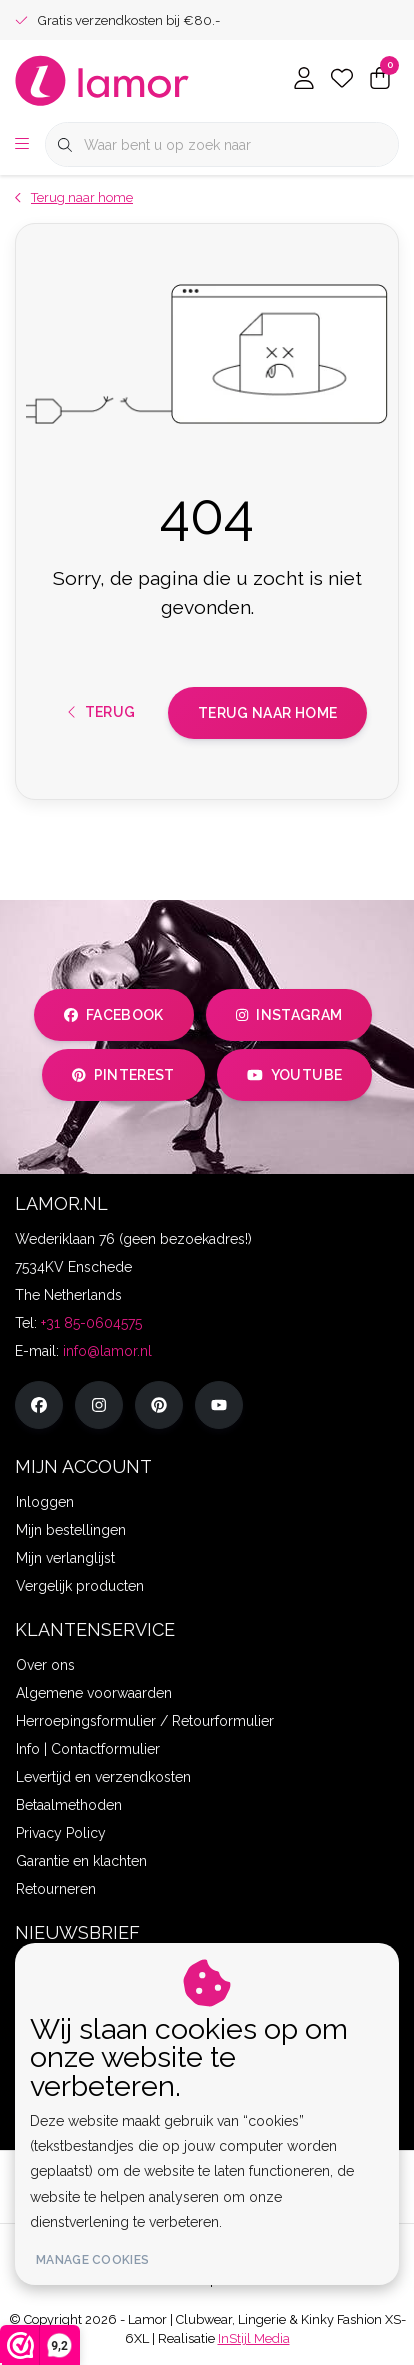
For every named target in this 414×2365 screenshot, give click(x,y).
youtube (294, 1075)
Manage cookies (92, 2260)
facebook (114, 1015)
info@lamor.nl (107, 1351)
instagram (289, 1015)
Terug (102, 712)
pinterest (123, 1075)
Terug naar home (267, 713)
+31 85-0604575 (91, 1323)
